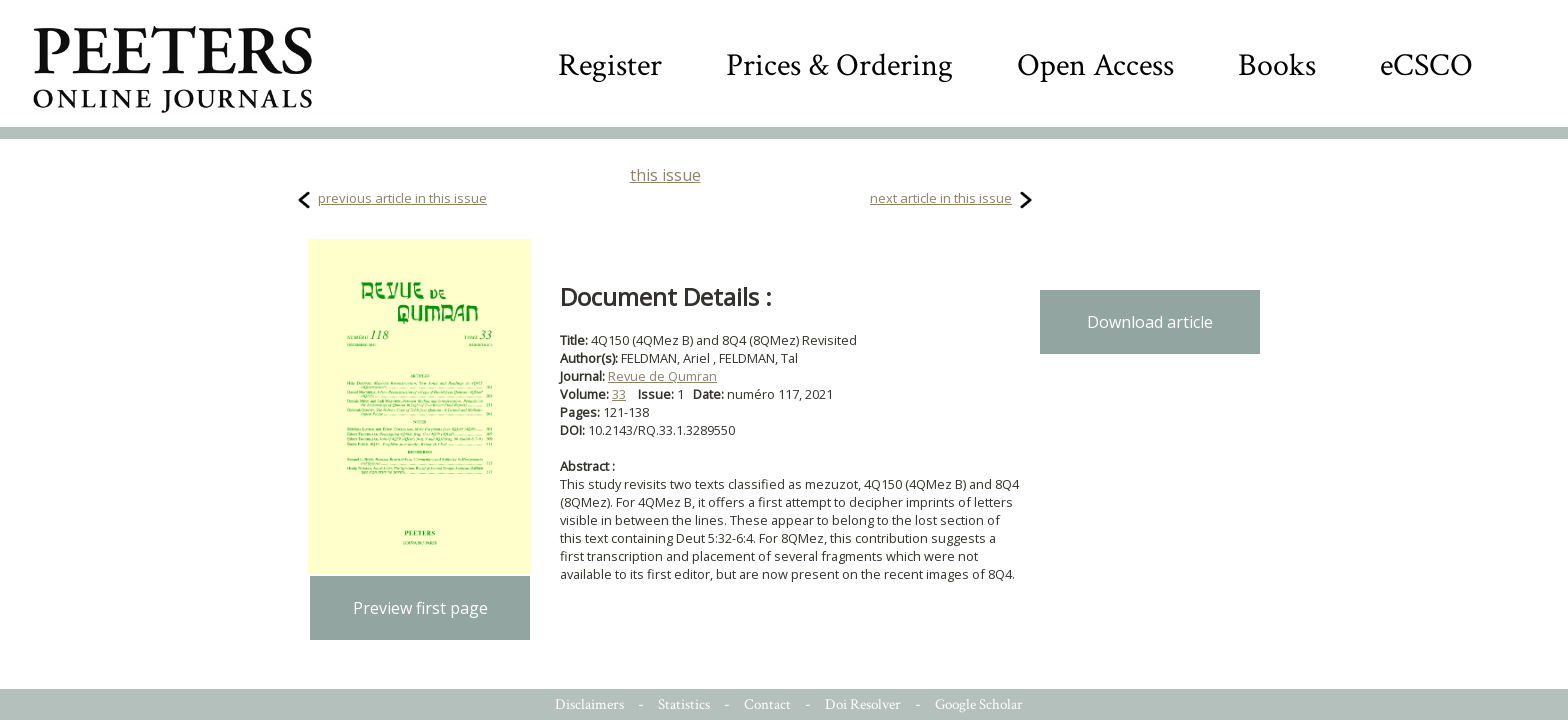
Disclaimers (589, 704)
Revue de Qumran (662, 376)
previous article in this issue (402, 198)
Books (1277, 65)
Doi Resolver (863, 704)
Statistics (684, 704)
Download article (1150, 322)
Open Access (1095, 65)
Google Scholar (979, 704)
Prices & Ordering (839, 65)
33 (619, 394)
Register (610, 65)
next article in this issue (941, 198)
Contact (767, 704)
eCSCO (1426, 65)
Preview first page (420, 608)
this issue (665, 175)
